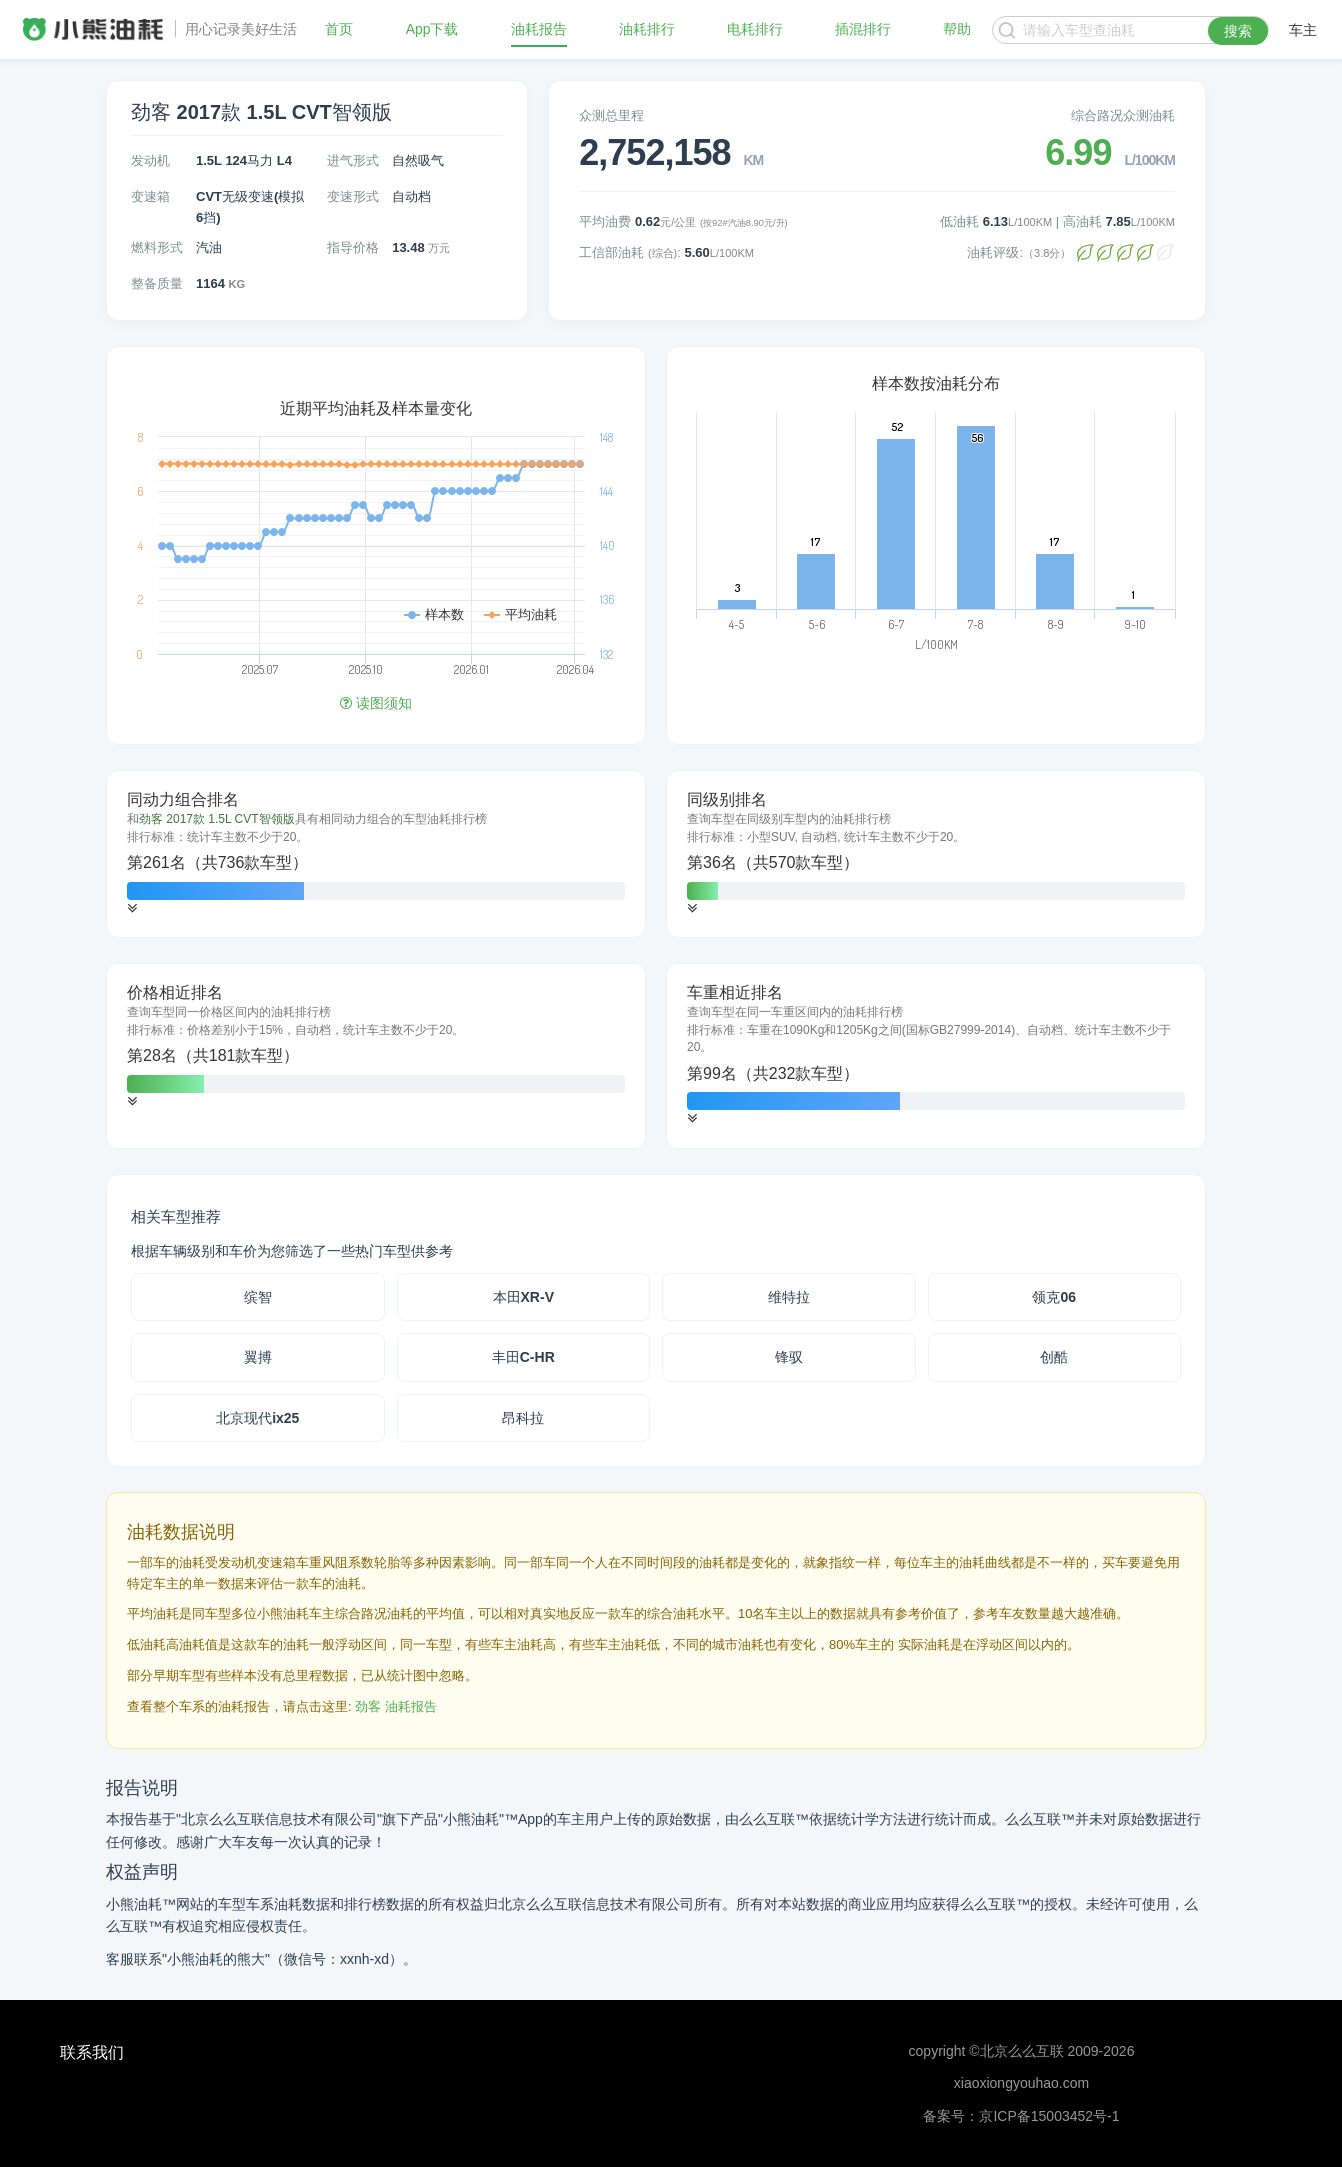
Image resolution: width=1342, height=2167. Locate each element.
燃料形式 (157, 247)
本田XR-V (523, 1297)
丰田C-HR (523, 1357)
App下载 (432, 30)
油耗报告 (539, 30)
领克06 (1054, 1297)
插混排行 (863, 30)
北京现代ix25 (257, 1418)
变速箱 (150, 196)
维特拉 (789, 1297)
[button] (132, 908)
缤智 (258, 1297)
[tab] (376, 854)
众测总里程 (611, 115)
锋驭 (789, 1357)
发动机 (150, 160)
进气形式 (353, 160)
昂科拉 (523, 1418)
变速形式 (353, 196)
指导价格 (353, 247)
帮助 (957, 30)
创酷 (1054, 1357)
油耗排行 (647, 30)
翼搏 (258, 1357)
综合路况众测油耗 (1123, 115)
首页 (339, 30)
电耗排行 (755, 30)
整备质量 (157, 283)
